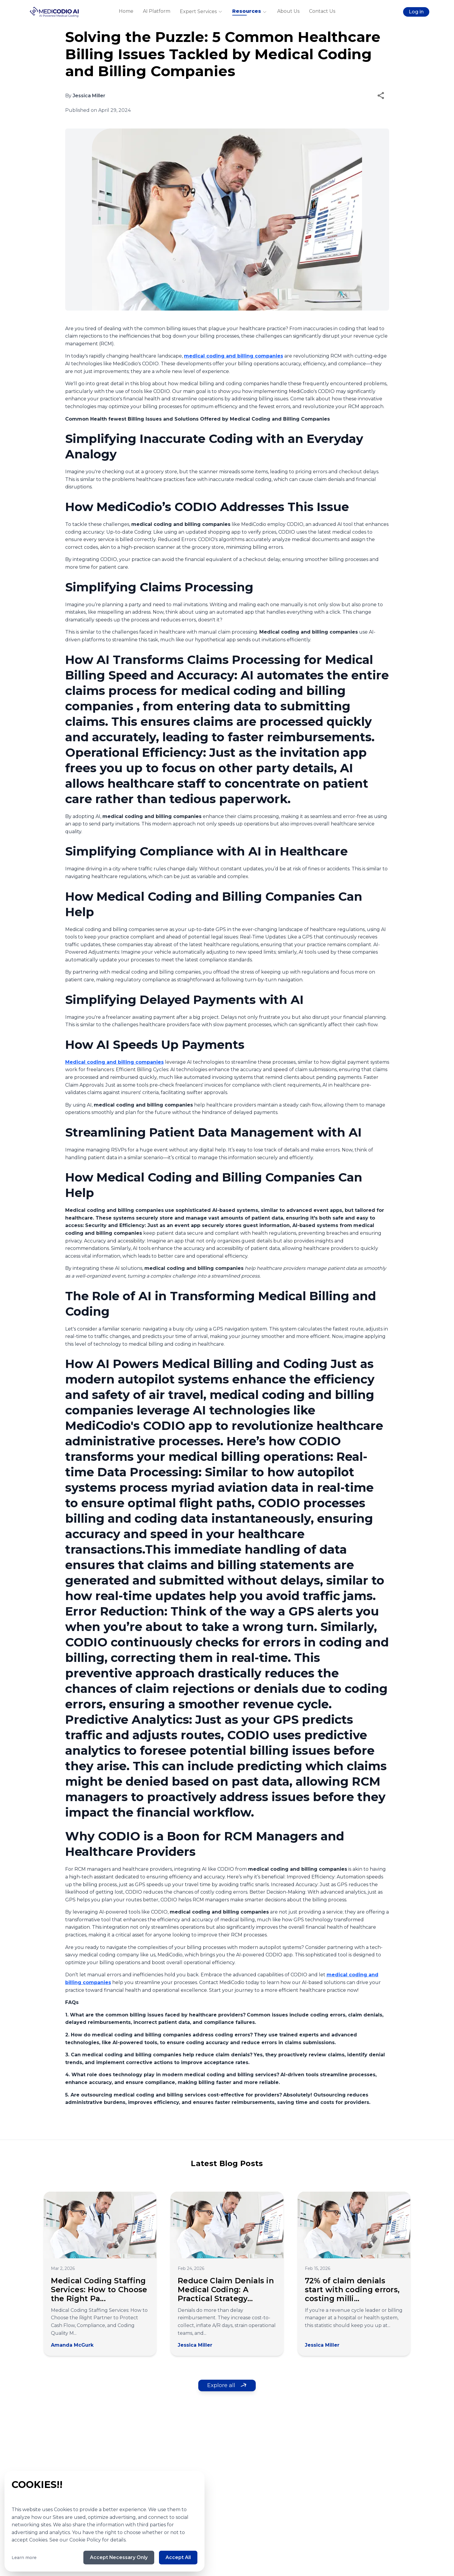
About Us (288, 11)
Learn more (24, 2557)
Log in (416, 12)
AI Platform (156, 11)
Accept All (178, 2557)
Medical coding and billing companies (114, 1062)
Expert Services (201, 12)
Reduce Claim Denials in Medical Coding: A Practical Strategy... (226, 2289)
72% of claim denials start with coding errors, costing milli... (352, 2289)
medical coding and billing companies (233, 356)
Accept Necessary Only (117, 2557)
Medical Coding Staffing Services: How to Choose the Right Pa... (99, 2289)
